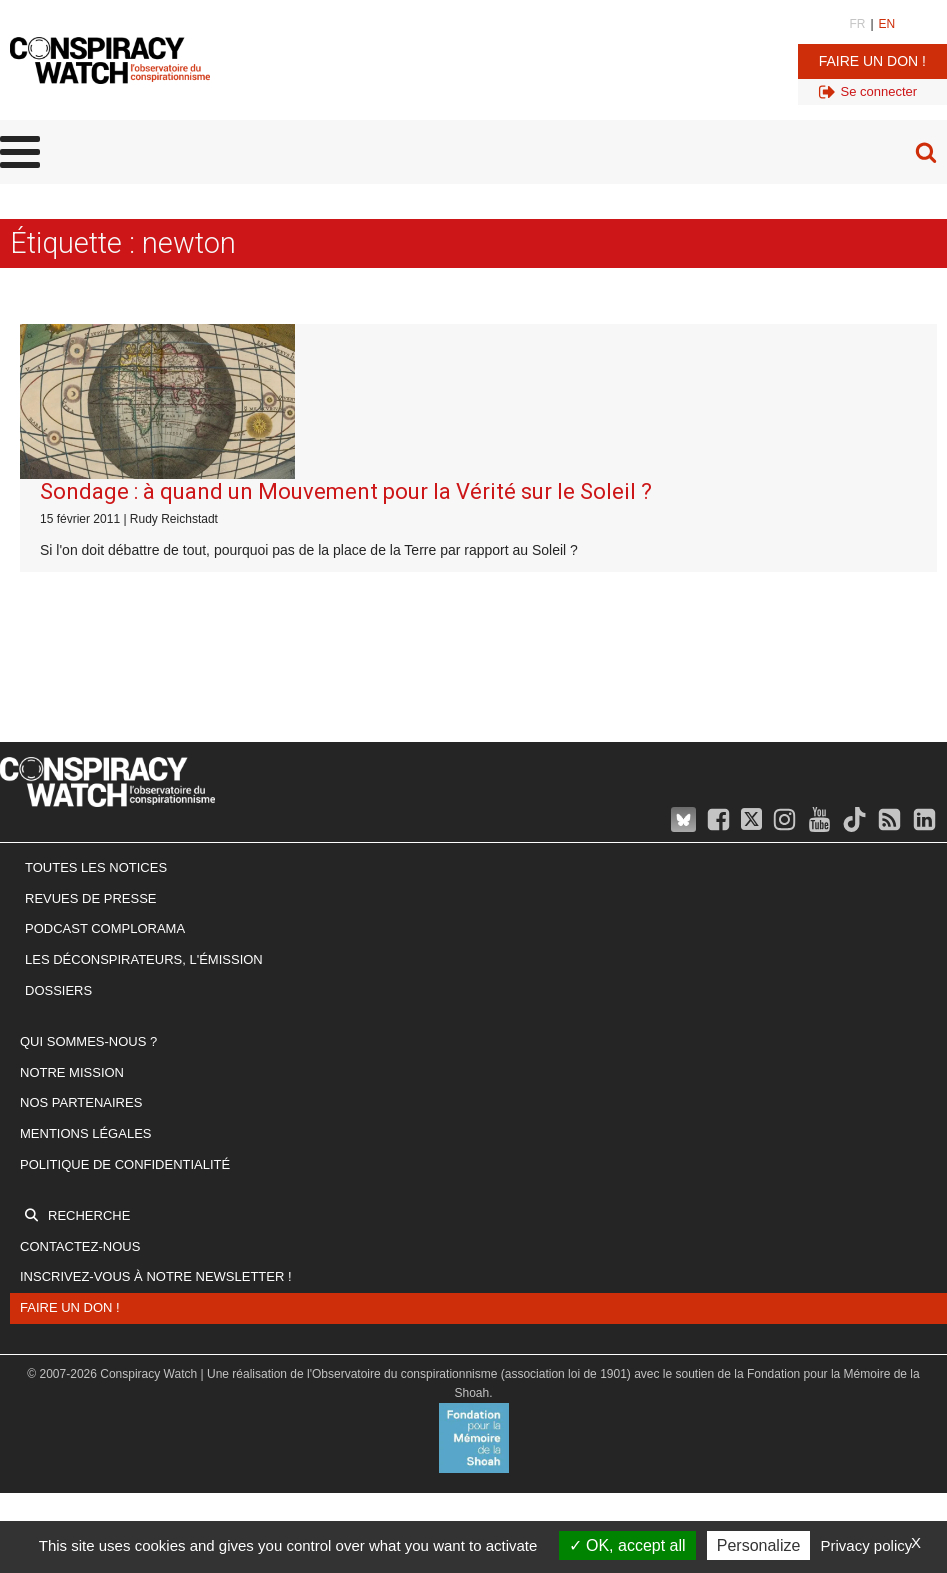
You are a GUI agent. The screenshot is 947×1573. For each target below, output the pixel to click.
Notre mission (72, 1072)
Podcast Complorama (105, 928)
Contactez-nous (80, 1246)
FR (857, 24)
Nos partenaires (81, 1102)
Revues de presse (91, 898)
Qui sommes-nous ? (88, 1041)
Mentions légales (85, 1133)
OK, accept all (627, 1545)
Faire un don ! (872, 61)
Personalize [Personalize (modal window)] (759, 1545)
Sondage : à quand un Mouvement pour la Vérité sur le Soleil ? (346, 491)
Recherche (89, 1215)
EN (887, 24)
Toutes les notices (96, 867)
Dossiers (58, 990)
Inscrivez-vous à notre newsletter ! (156, 1276)
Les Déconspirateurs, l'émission (144, 959)
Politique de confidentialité (125, 1164)
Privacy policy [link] (867, 1545)
